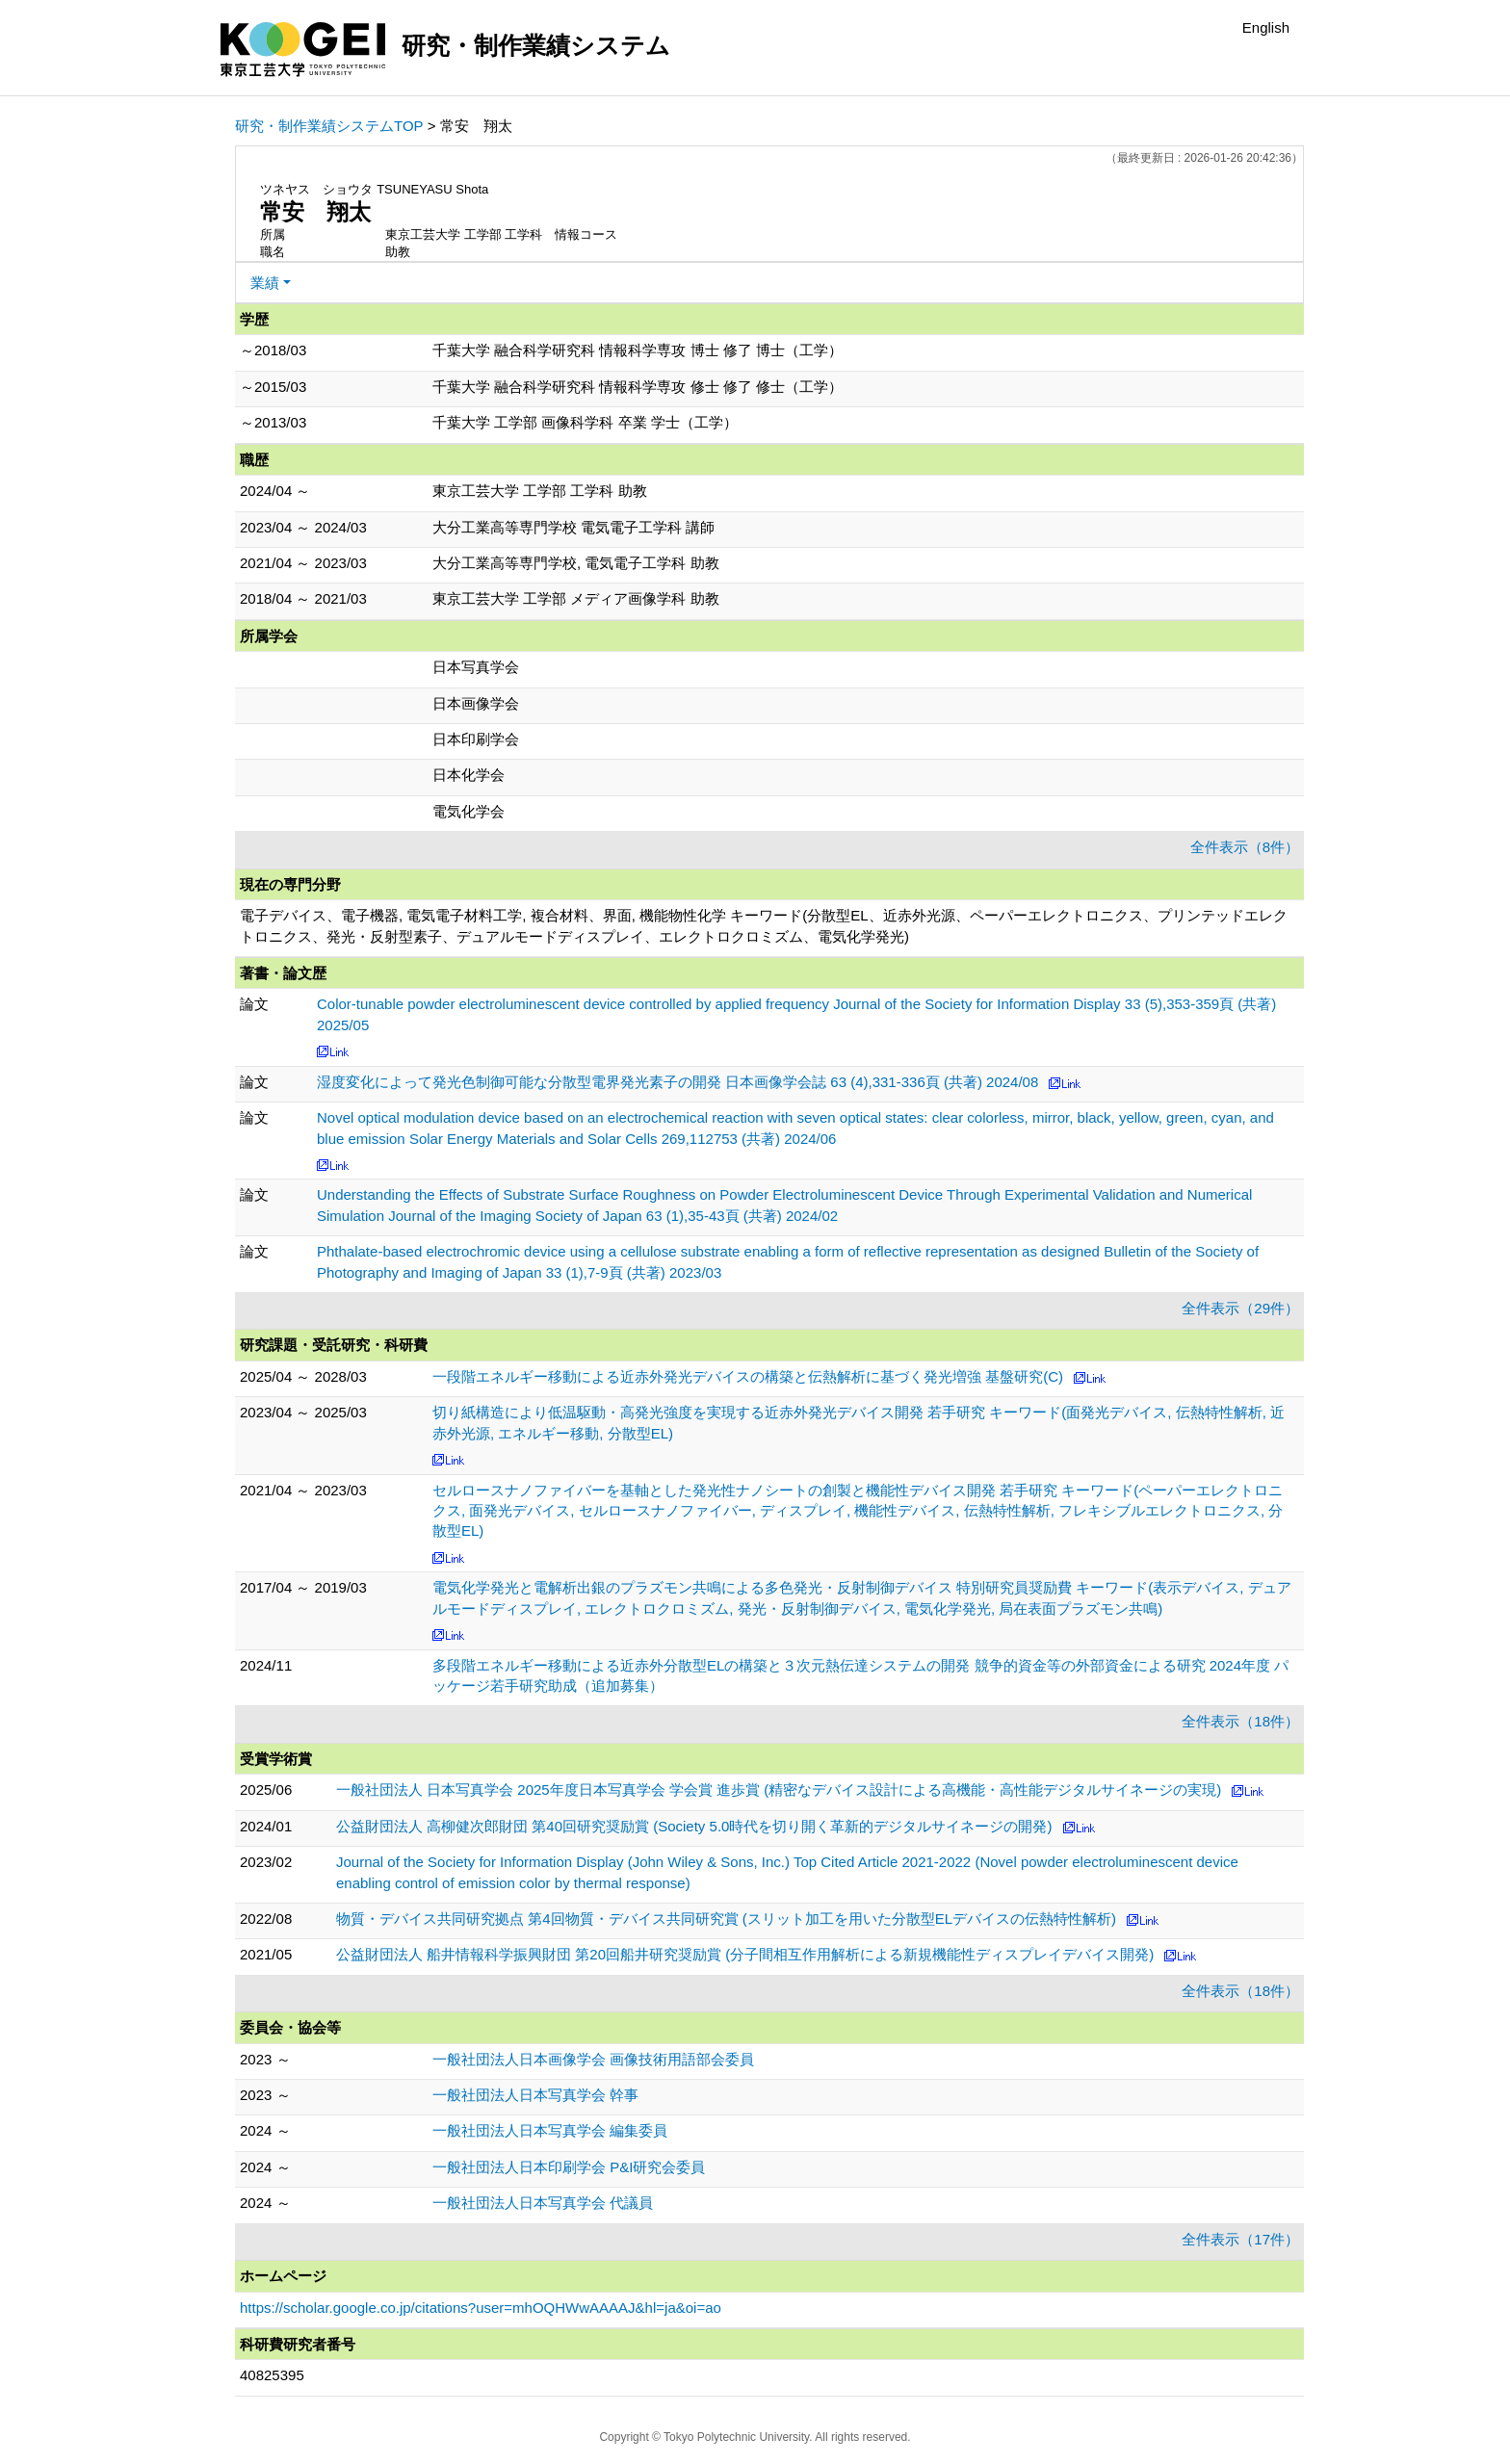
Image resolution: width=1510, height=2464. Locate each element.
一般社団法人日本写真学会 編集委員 (549, 2130)
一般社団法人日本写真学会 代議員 (542, 2202)
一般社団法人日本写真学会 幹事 (535, 2095)
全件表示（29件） (1240, 1308)
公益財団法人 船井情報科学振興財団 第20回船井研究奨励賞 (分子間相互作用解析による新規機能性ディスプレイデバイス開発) (745, 1954)
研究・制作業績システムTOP (329, 125)
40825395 (272, 2375)
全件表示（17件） (1240, 2239)
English (1265, 27)
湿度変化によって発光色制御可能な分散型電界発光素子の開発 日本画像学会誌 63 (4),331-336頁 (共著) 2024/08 (677, 1082)
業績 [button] (264, 282)
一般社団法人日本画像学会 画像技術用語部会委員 (593, 2059)
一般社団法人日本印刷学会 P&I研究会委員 (568, 2167)
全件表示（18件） (1240, 1721)
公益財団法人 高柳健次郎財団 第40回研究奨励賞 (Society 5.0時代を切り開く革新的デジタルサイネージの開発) (694, 1826)
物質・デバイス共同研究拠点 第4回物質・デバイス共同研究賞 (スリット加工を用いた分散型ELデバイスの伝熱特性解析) (726, 1918)
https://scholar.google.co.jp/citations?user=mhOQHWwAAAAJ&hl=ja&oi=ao (480, 2307)
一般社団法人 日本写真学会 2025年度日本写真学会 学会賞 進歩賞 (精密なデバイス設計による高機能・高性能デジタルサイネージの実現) (778, 1789)
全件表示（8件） (1244, 847)
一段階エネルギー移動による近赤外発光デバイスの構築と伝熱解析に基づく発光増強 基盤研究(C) (747, 1376)
